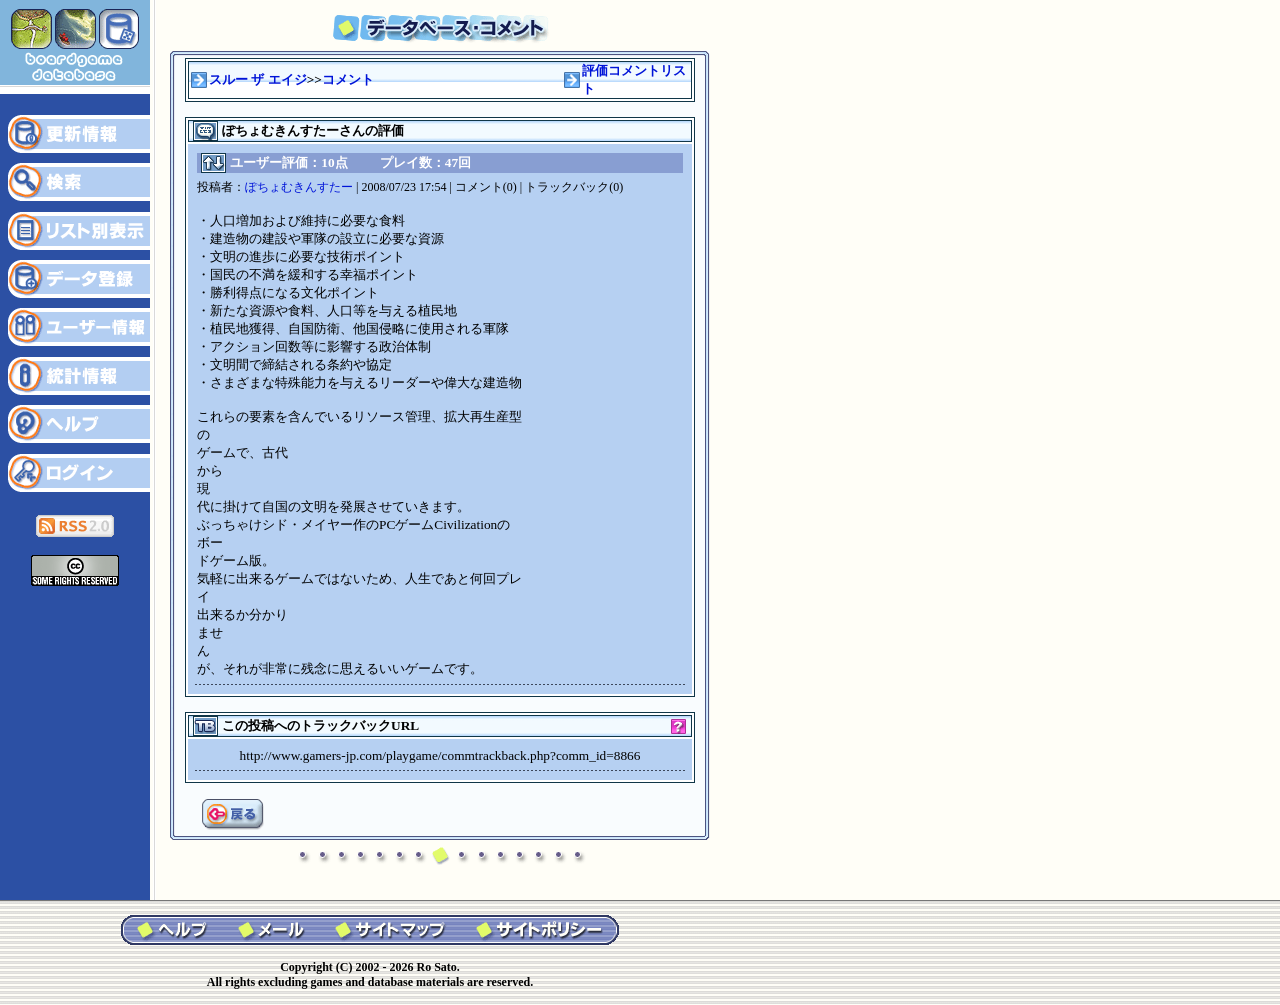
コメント (348, 79)
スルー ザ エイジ (258, 79)
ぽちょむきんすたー (299, 187)
